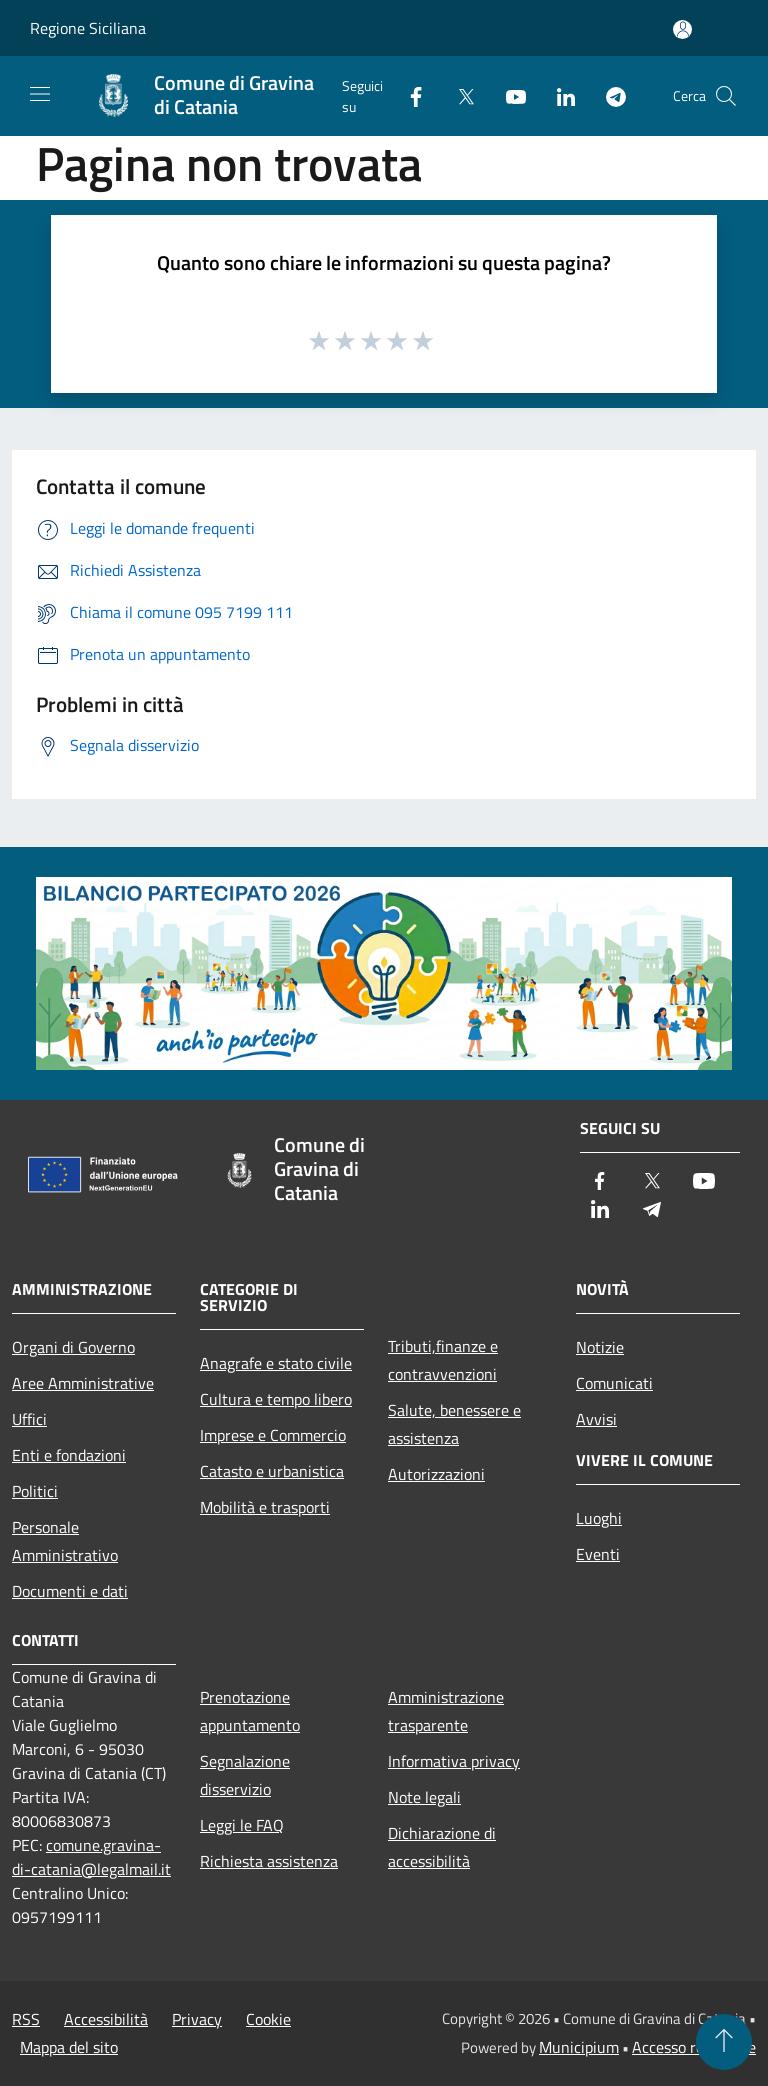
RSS (26, 2019)
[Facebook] (408, 95)
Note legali (424, 1797)
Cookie (268, 2019)
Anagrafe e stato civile (276, 1363)
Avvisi (596, 1419)
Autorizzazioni (436, 1474)
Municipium (579, 2047)
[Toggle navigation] (40, 94)
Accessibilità (106, 2019)
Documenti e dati (70, 1591)
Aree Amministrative (83, 1383)
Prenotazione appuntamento (250, 1711)
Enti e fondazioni (69, 1455)
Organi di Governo (73, 1347)
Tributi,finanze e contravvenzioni (443, 1360)
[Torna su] (724, 2042)
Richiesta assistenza (269, 1861)
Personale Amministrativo (65, 1541)
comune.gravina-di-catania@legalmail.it (91, 1857)
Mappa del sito (69, 2047)
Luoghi (599, 1518)
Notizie (600, 1347)
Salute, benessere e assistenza (454, 1424)
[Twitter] (458, 95)
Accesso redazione (694, 2047)
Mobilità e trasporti (265, 1507)
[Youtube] (508, 95)
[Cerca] (726, 96)
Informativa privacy (454, 1761)
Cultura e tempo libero (276, 1399)
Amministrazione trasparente (446, 1711)
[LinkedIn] (558, 95)
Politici (35, 1491)
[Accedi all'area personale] (682, 29)
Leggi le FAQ (242, 1825)
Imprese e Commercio (273, 1435)
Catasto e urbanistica (272, 1471)
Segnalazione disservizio (245, 1775)
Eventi (598, 1554)
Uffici (29, 1419)
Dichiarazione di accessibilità (442, 1847)
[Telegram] (608, 95)
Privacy (197, 2019)
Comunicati (614, 1383)
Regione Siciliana (88, 28)
